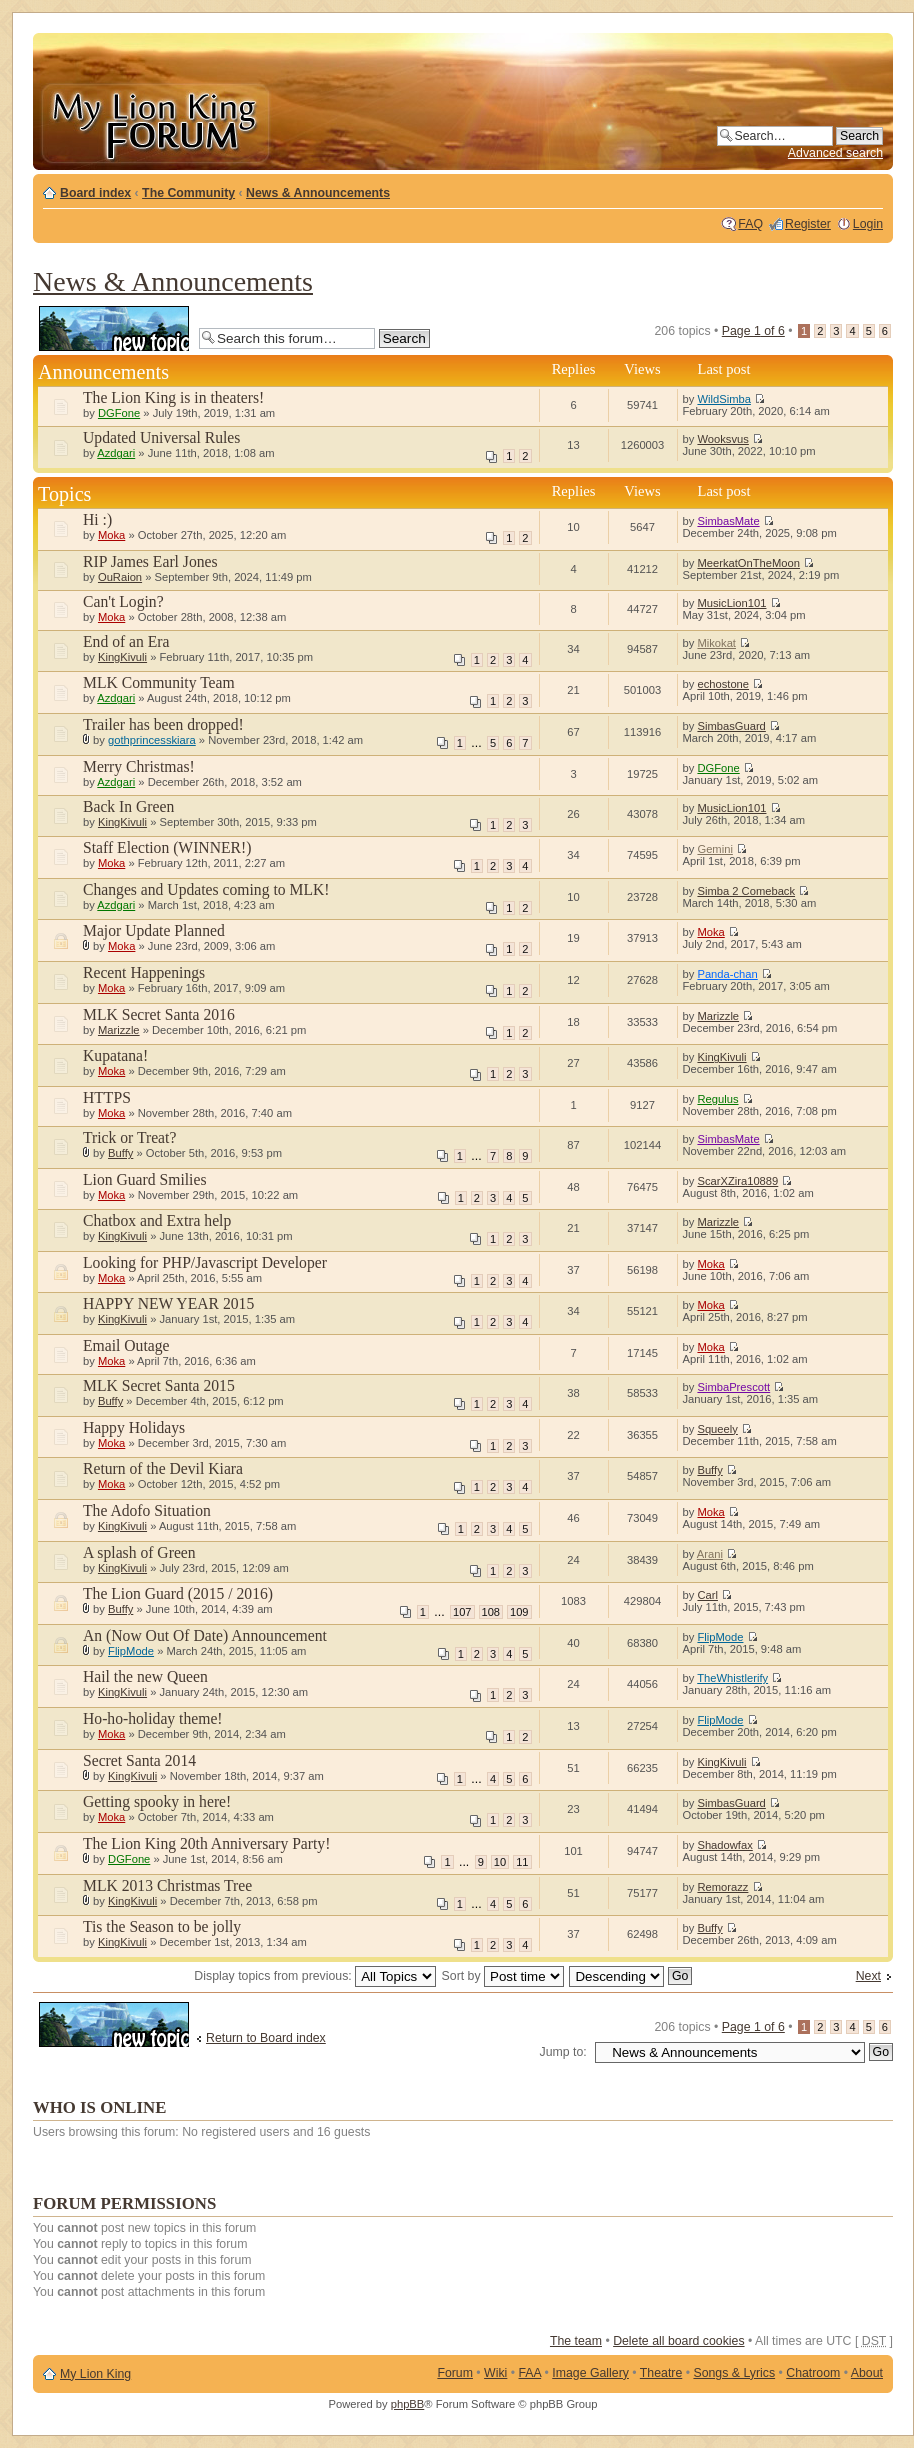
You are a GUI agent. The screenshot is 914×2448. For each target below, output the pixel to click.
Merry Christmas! (139, 766)
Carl (707, 1595)
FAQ (750, 224)
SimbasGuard (731, 726)
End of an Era (126, 641)
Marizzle (119, 1030)
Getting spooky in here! (157, 1801)
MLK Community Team (159, 682)
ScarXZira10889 (737, 1181)
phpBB (408, 2404)
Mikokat (716, 643)
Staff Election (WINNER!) (167, 847)
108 (491, 1612)
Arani (710, 1554)
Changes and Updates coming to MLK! (206, 889)
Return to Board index (266, 2038)
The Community (188, 193)
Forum (455, 2373)
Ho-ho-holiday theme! (153, 1718)
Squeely (717, 1429)
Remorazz (722, 1887)
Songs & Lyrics (734, 2373)
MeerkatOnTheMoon (748, 563)
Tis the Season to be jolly (162, 1926)
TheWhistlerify (732, 1678)
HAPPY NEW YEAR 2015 (168, 1303)
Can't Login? (123, 601)
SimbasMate (728, 521)
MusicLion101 (731, 603)
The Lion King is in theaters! (173, 397)
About (867, 2373)
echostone (723, 684)
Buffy (120, 1153)
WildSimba (723, 399)
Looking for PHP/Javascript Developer (205, 1262)
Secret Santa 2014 (139, 1760)
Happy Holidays (134, 1427)
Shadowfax (724, 1845)
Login (868, 224)
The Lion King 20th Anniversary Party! (206, 1843)
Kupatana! (115, 1055)
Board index (95, 193)
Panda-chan (727, 974)
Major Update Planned (154, 930)
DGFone (119, 413)
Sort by (503, 1976)
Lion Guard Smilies (145, 1179)
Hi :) (97, 519)
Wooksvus (722, 439)
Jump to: (563, 2052)
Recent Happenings (144, 972)
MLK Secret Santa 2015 (159, 1385)
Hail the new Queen (145, 1676)
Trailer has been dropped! (163, 724)
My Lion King (95, 2374)
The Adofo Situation (147, 1510)
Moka (111, 535)
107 (462, 1612)
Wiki (495, 2373)
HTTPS (107, 1097)
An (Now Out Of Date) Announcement (205, 1635)
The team (576, 2341)
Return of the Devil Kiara (163, 1468)
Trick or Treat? (129, 1137)
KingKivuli (122, 657)
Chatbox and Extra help (157, 1220)
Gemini (714, 849)
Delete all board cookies (678, 2341)
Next (868, 1976)
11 (522, 1862)
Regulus (717, 1099)
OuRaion (120, 577)
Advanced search (835, 153)
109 (519, 1612)
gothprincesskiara (152, 740)
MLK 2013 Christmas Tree (167, 1885)
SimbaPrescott (733, 1387)
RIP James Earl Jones (150, 561)
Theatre (661, 2373)
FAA (530, 2373)
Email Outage (126, 1345)
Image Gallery (590, 2373)
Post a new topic (114, 328)
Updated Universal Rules (161, 437)
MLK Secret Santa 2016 (159, 1014)
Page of (753, 331)
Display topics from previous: (315, 1976)
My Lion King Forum (155, 121)
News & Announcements (318, 193)
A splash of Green (139, 1552)
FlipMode (131, 1651)
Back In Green (128, 806)
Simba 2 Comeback (746, 891)
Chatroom (813, 2373)
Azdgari (116, 453)
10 (500, 1862)
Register (808, 224)
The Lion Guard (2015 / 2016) (178, 1593)
